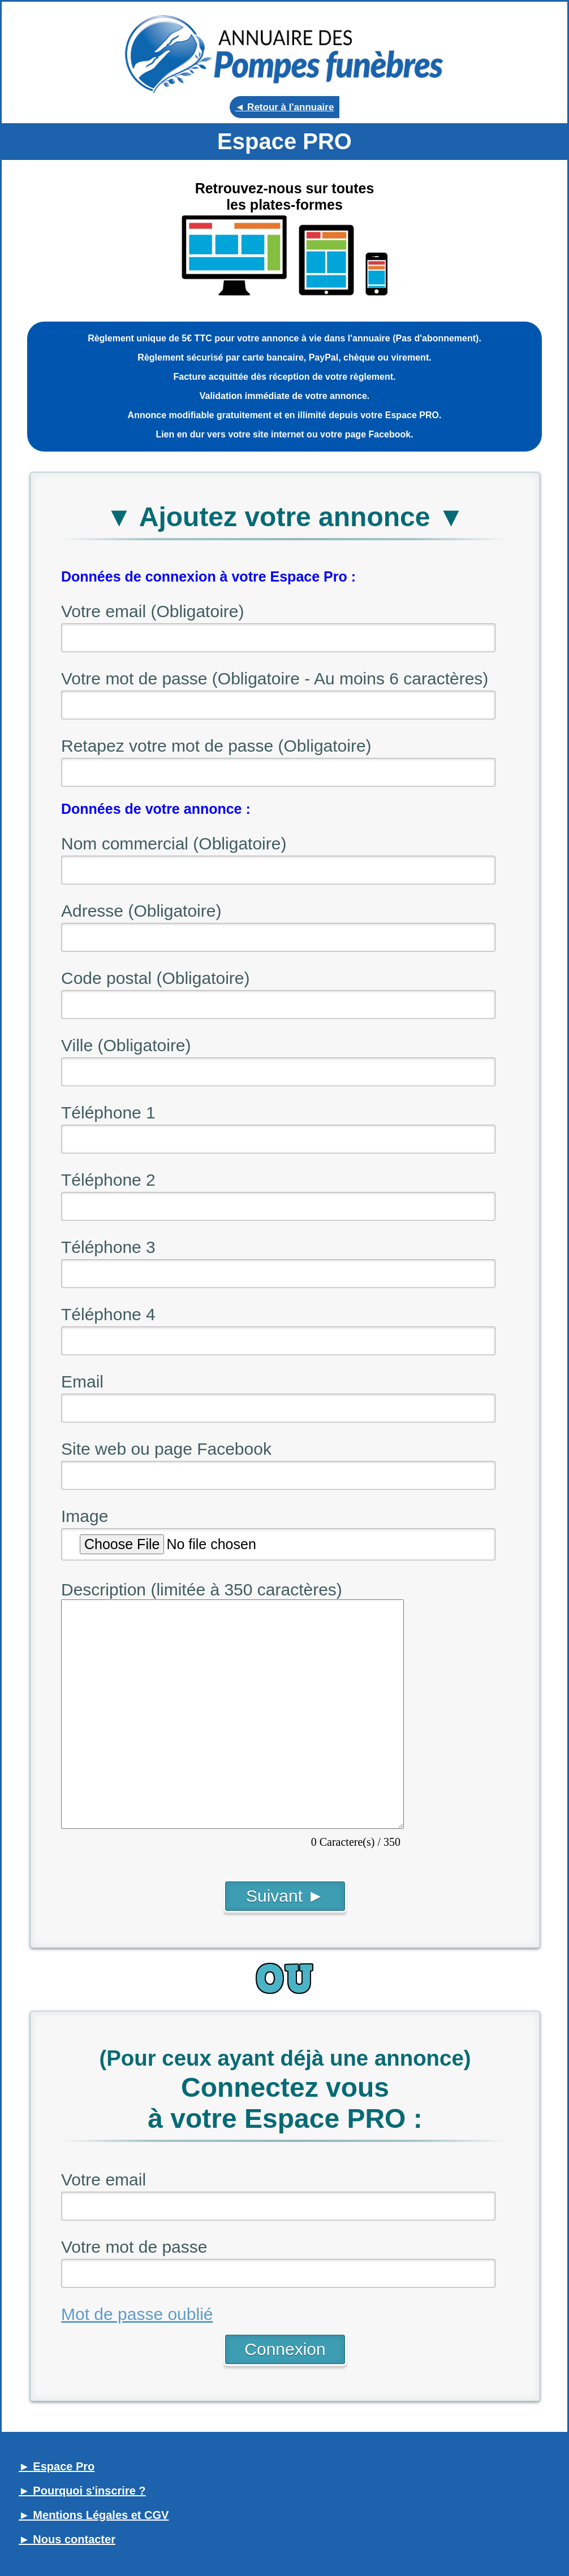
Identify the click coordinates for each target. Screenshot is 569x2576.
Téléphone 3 (108, 1247)
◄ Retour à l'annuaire (284, 107)
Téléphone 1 (108, 1112)
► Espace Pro (56, 2466)
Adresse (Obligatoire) (141, 910)
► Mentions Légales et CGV (94, 2515)
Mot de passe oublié (137, 2314)
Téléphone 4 (108, 1314)
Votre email (103, 2179)
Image (84, 1516)
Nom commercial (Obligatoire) (173, 843)
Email (82, 1381)
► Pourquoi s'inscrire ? (82, 2490)
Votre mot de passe (134, 2246)
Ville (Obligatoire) (126, 1045)
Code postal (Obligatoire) (155, 978)
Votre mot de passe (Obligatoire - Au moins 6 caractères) (274, 678)
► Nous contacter (67, 2539)
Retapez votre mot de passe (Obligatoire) (216, 745)
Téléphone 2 (108, 1179)
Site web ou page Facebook (166, 1448)
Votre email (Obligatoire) (152, 611)
